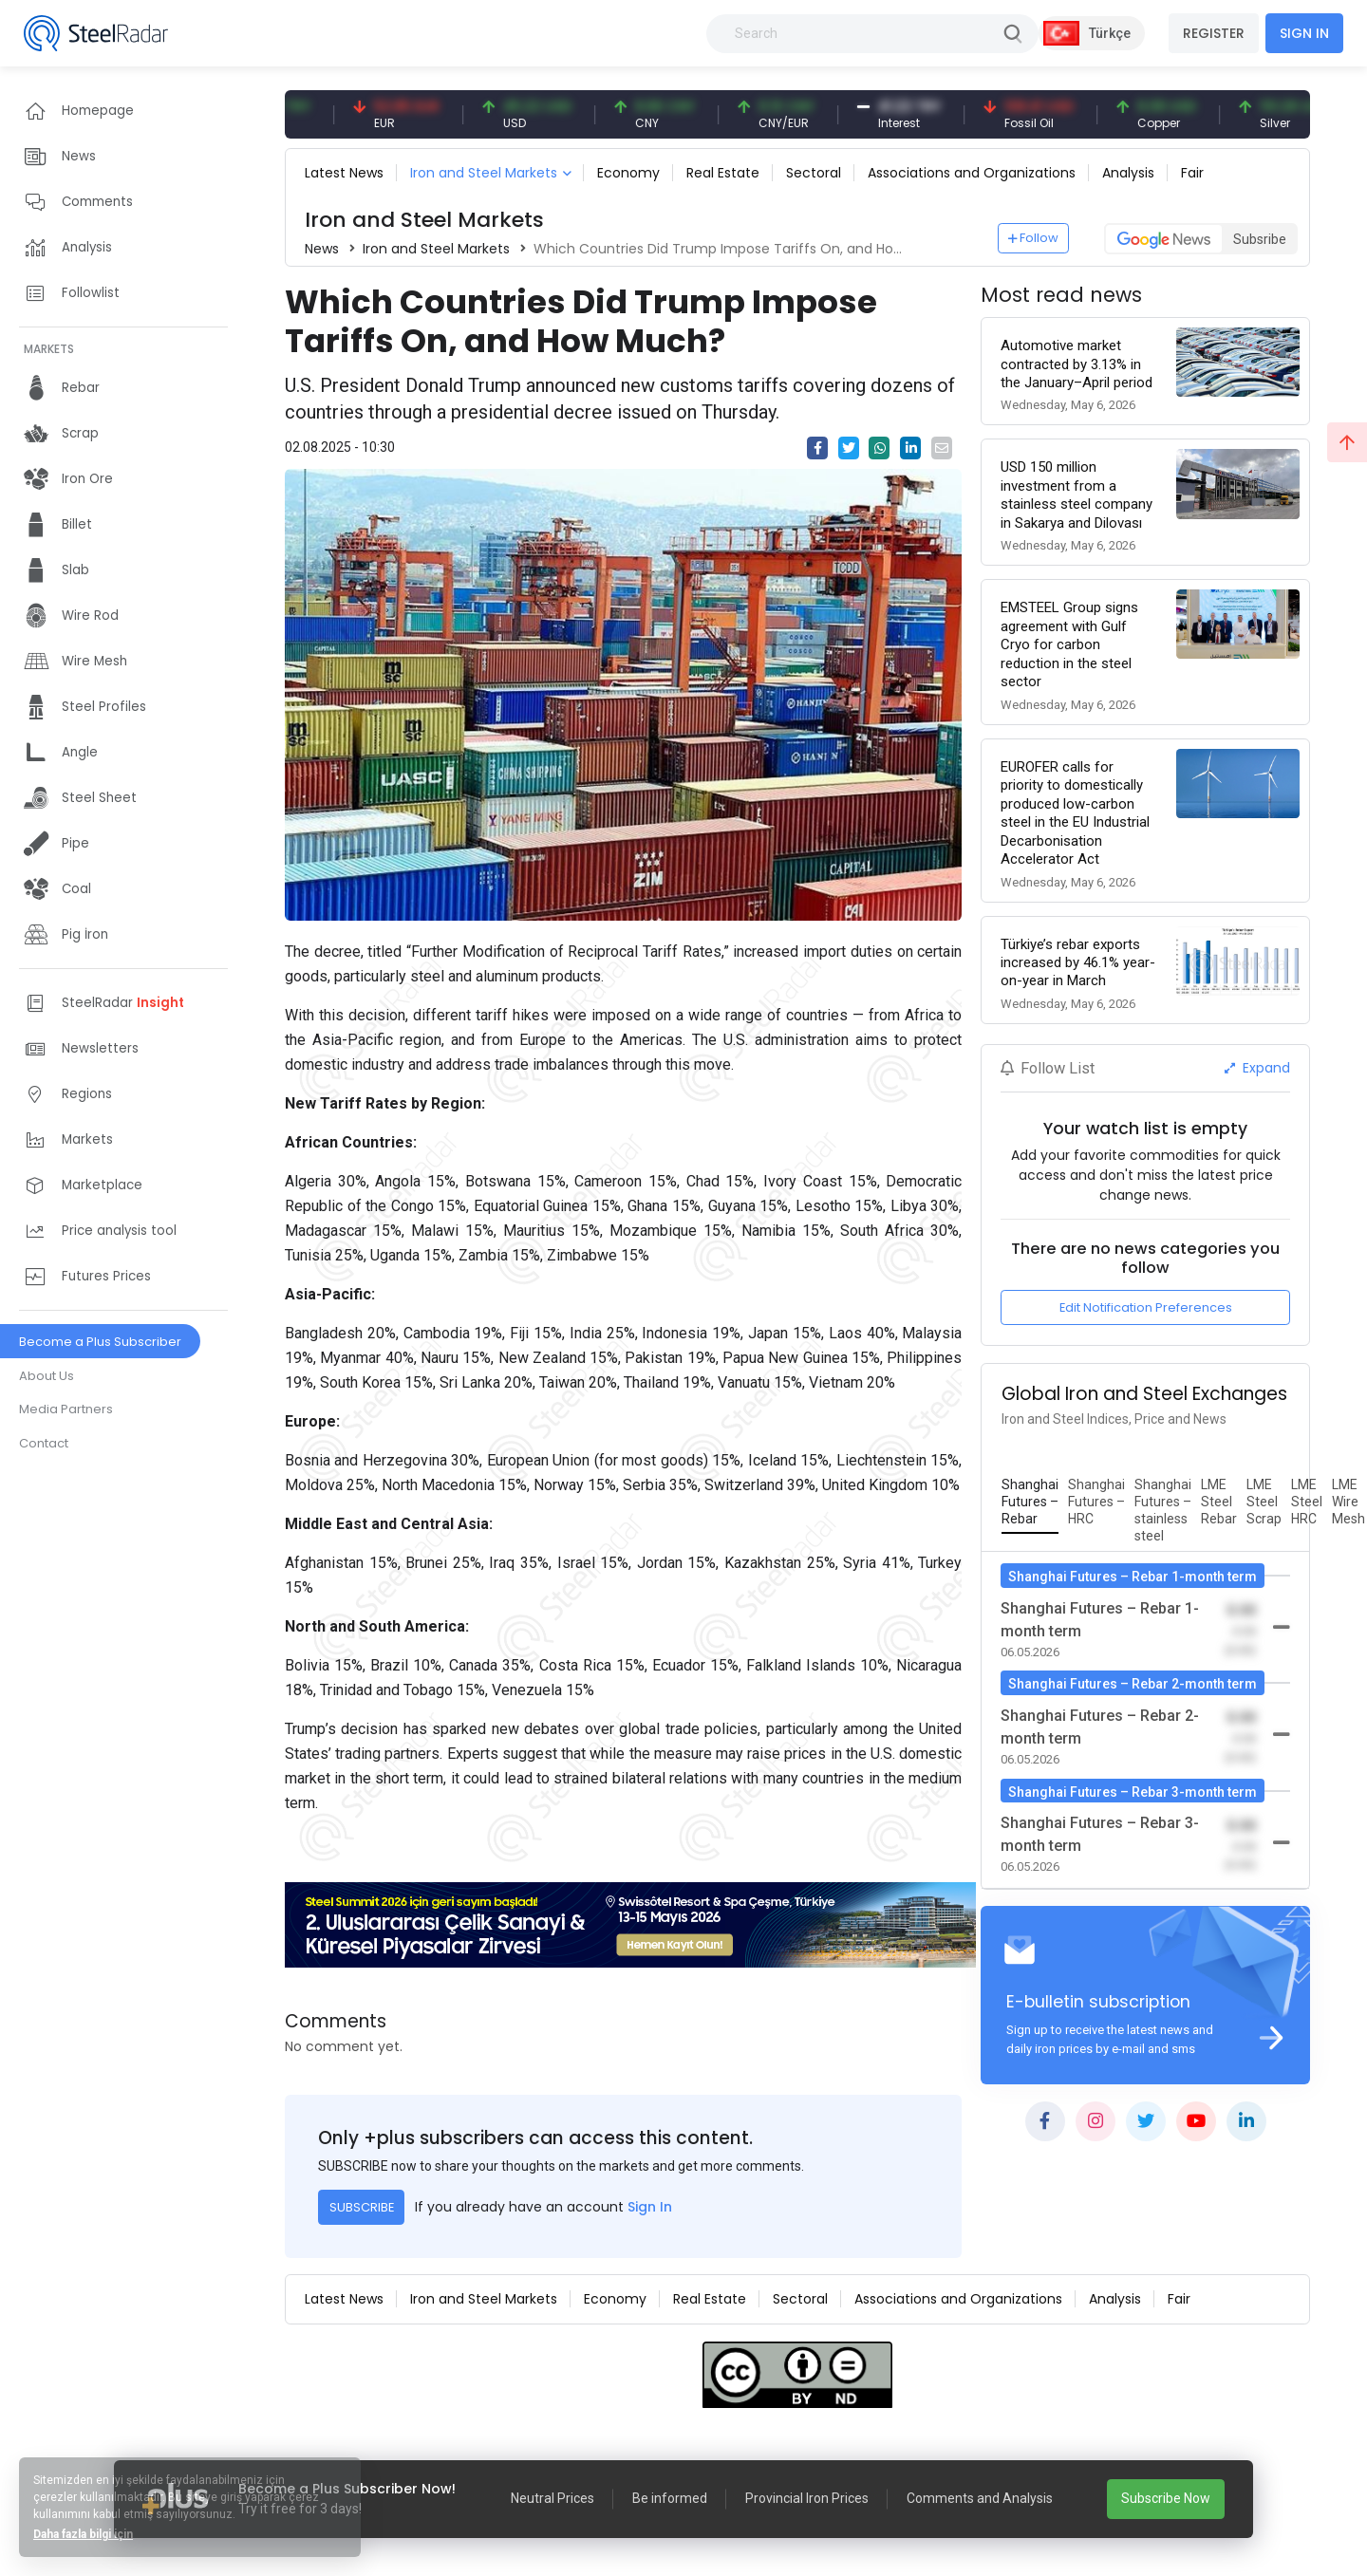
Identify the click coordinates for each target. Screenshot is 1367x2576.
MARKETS (49, 349)
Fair (1192, 172)
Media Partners (66, 1409)
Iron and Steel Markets (483, 172)
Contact (43, 1443)
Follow (1033, 238)
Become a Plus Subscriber (100, 1342)
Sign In (649, 2206)
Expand (1257, 1067)
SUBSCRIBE (361, 2207)
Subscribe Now (1165, 2498)
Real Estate (722, 172)
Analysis (1128, 172)
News (322, 248)
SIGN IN (1304, 33)
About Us (46, 1376)
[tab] (1030, 1502)
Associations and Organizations (972, 172)
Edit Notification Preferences (1145, 1307)
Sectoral (813, 172)
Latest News (344, 172)
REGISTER (1214, 33)
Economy (628, 172)
